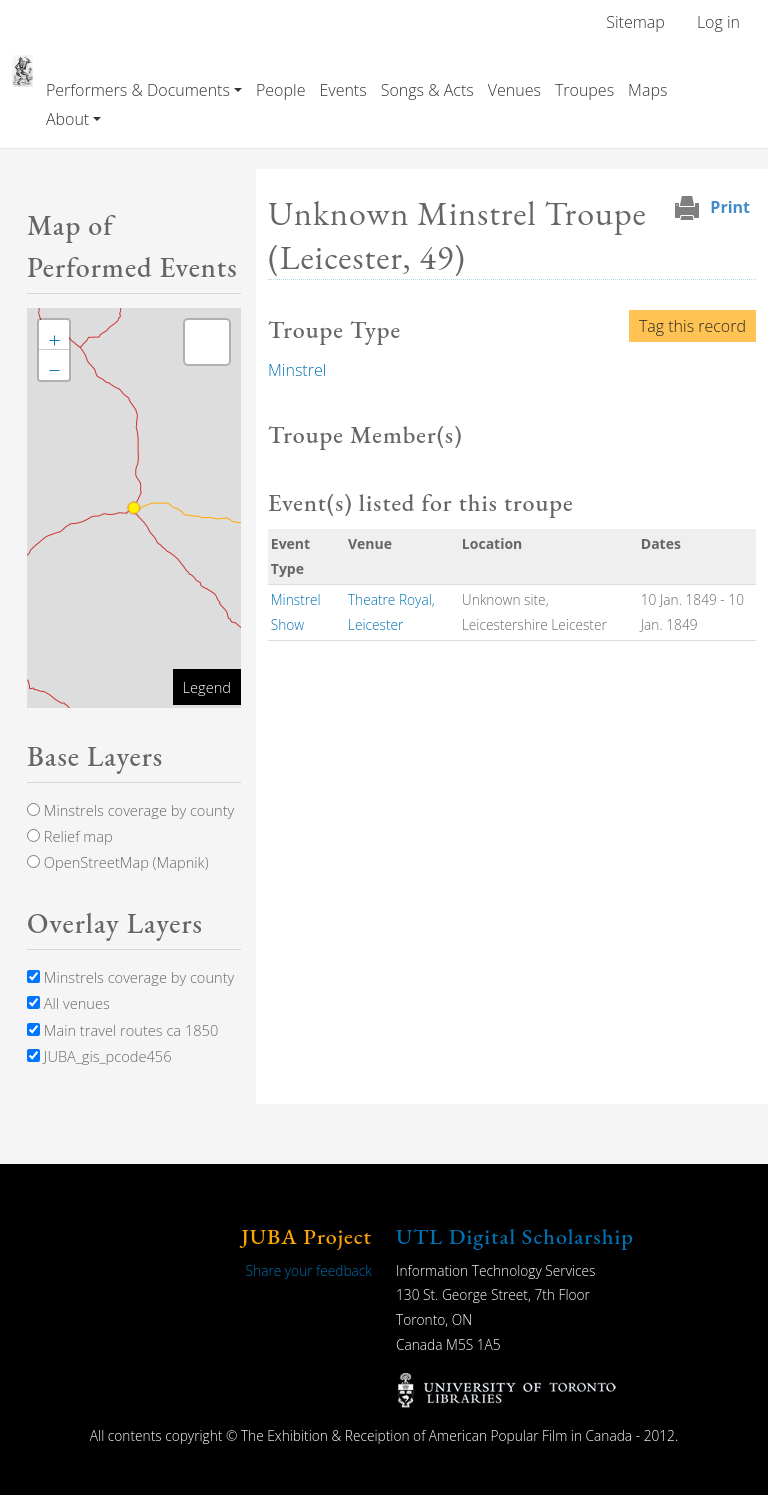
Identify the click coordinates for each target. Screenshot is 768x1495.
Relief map (70, 836)
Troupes (584, 90)
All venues (68, 1003)
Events (342, 90)
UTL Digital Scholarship (515, 1236)
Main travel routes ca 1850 (122, 1030)
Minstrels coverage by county (130, 810)
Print (730, 207)
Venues (514, 90)
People (280, 90)
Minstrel (297, 370)
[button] (54, 335)
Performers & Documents (138, 90)
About (67, 119)
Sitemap (635, 22)
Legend (207, 687)
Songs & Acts (427, 90)
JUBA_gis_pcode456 (99, 1056)
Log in (718, 22)
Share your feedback (309, 1270)
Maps (647, 90)
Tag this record (692, 326)
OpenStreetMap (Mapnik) (118, 862)
